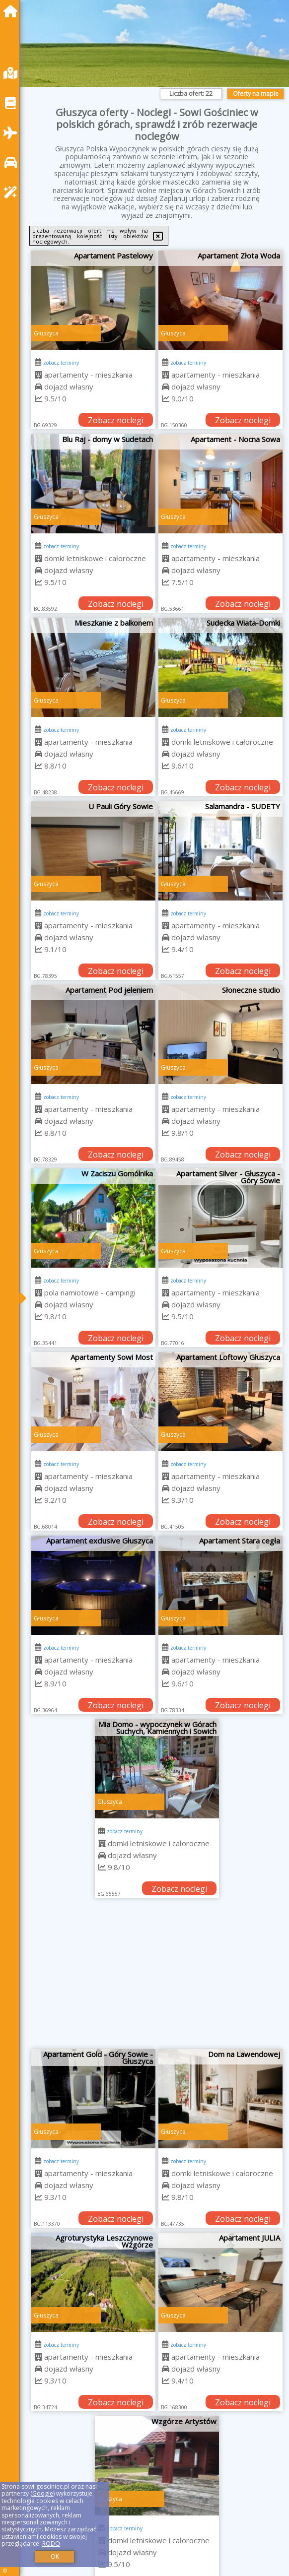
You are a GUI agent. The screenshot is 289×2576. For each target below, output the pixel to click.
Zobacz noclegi (116, 420)
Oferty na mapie (256, 93)
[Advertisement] (157, 1977)
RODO (51, 2543)
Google (42, 2493)
